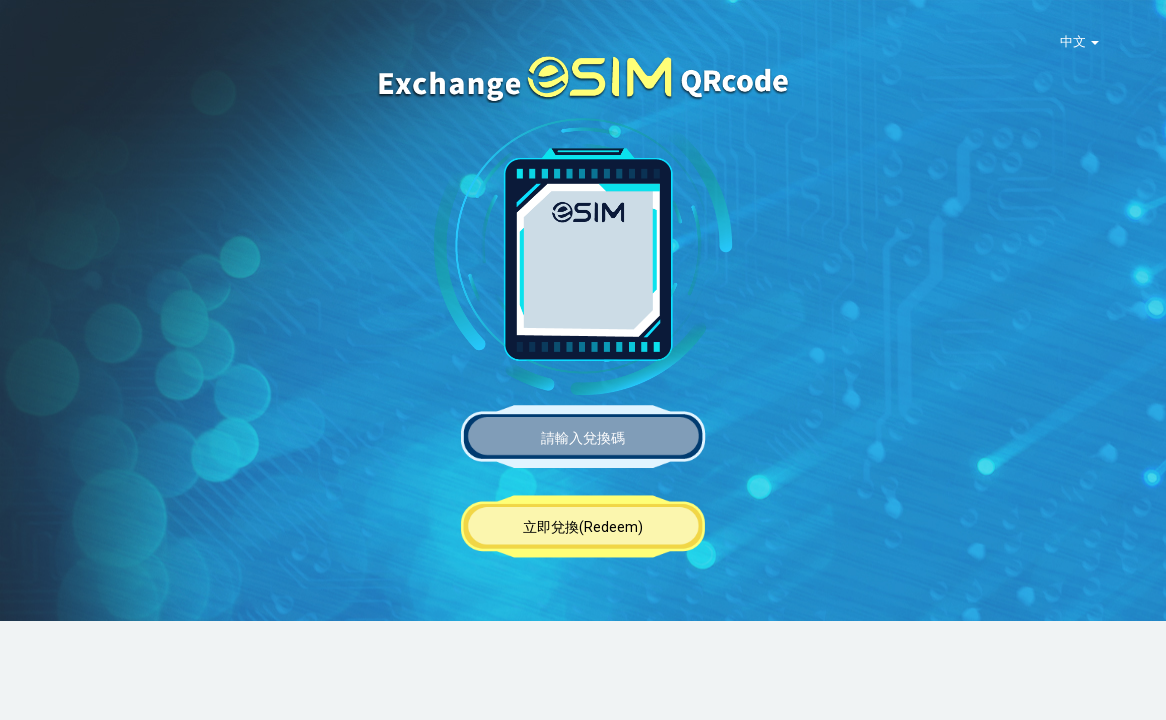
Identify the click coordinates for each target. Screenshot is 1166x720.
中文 (1079, 41)
